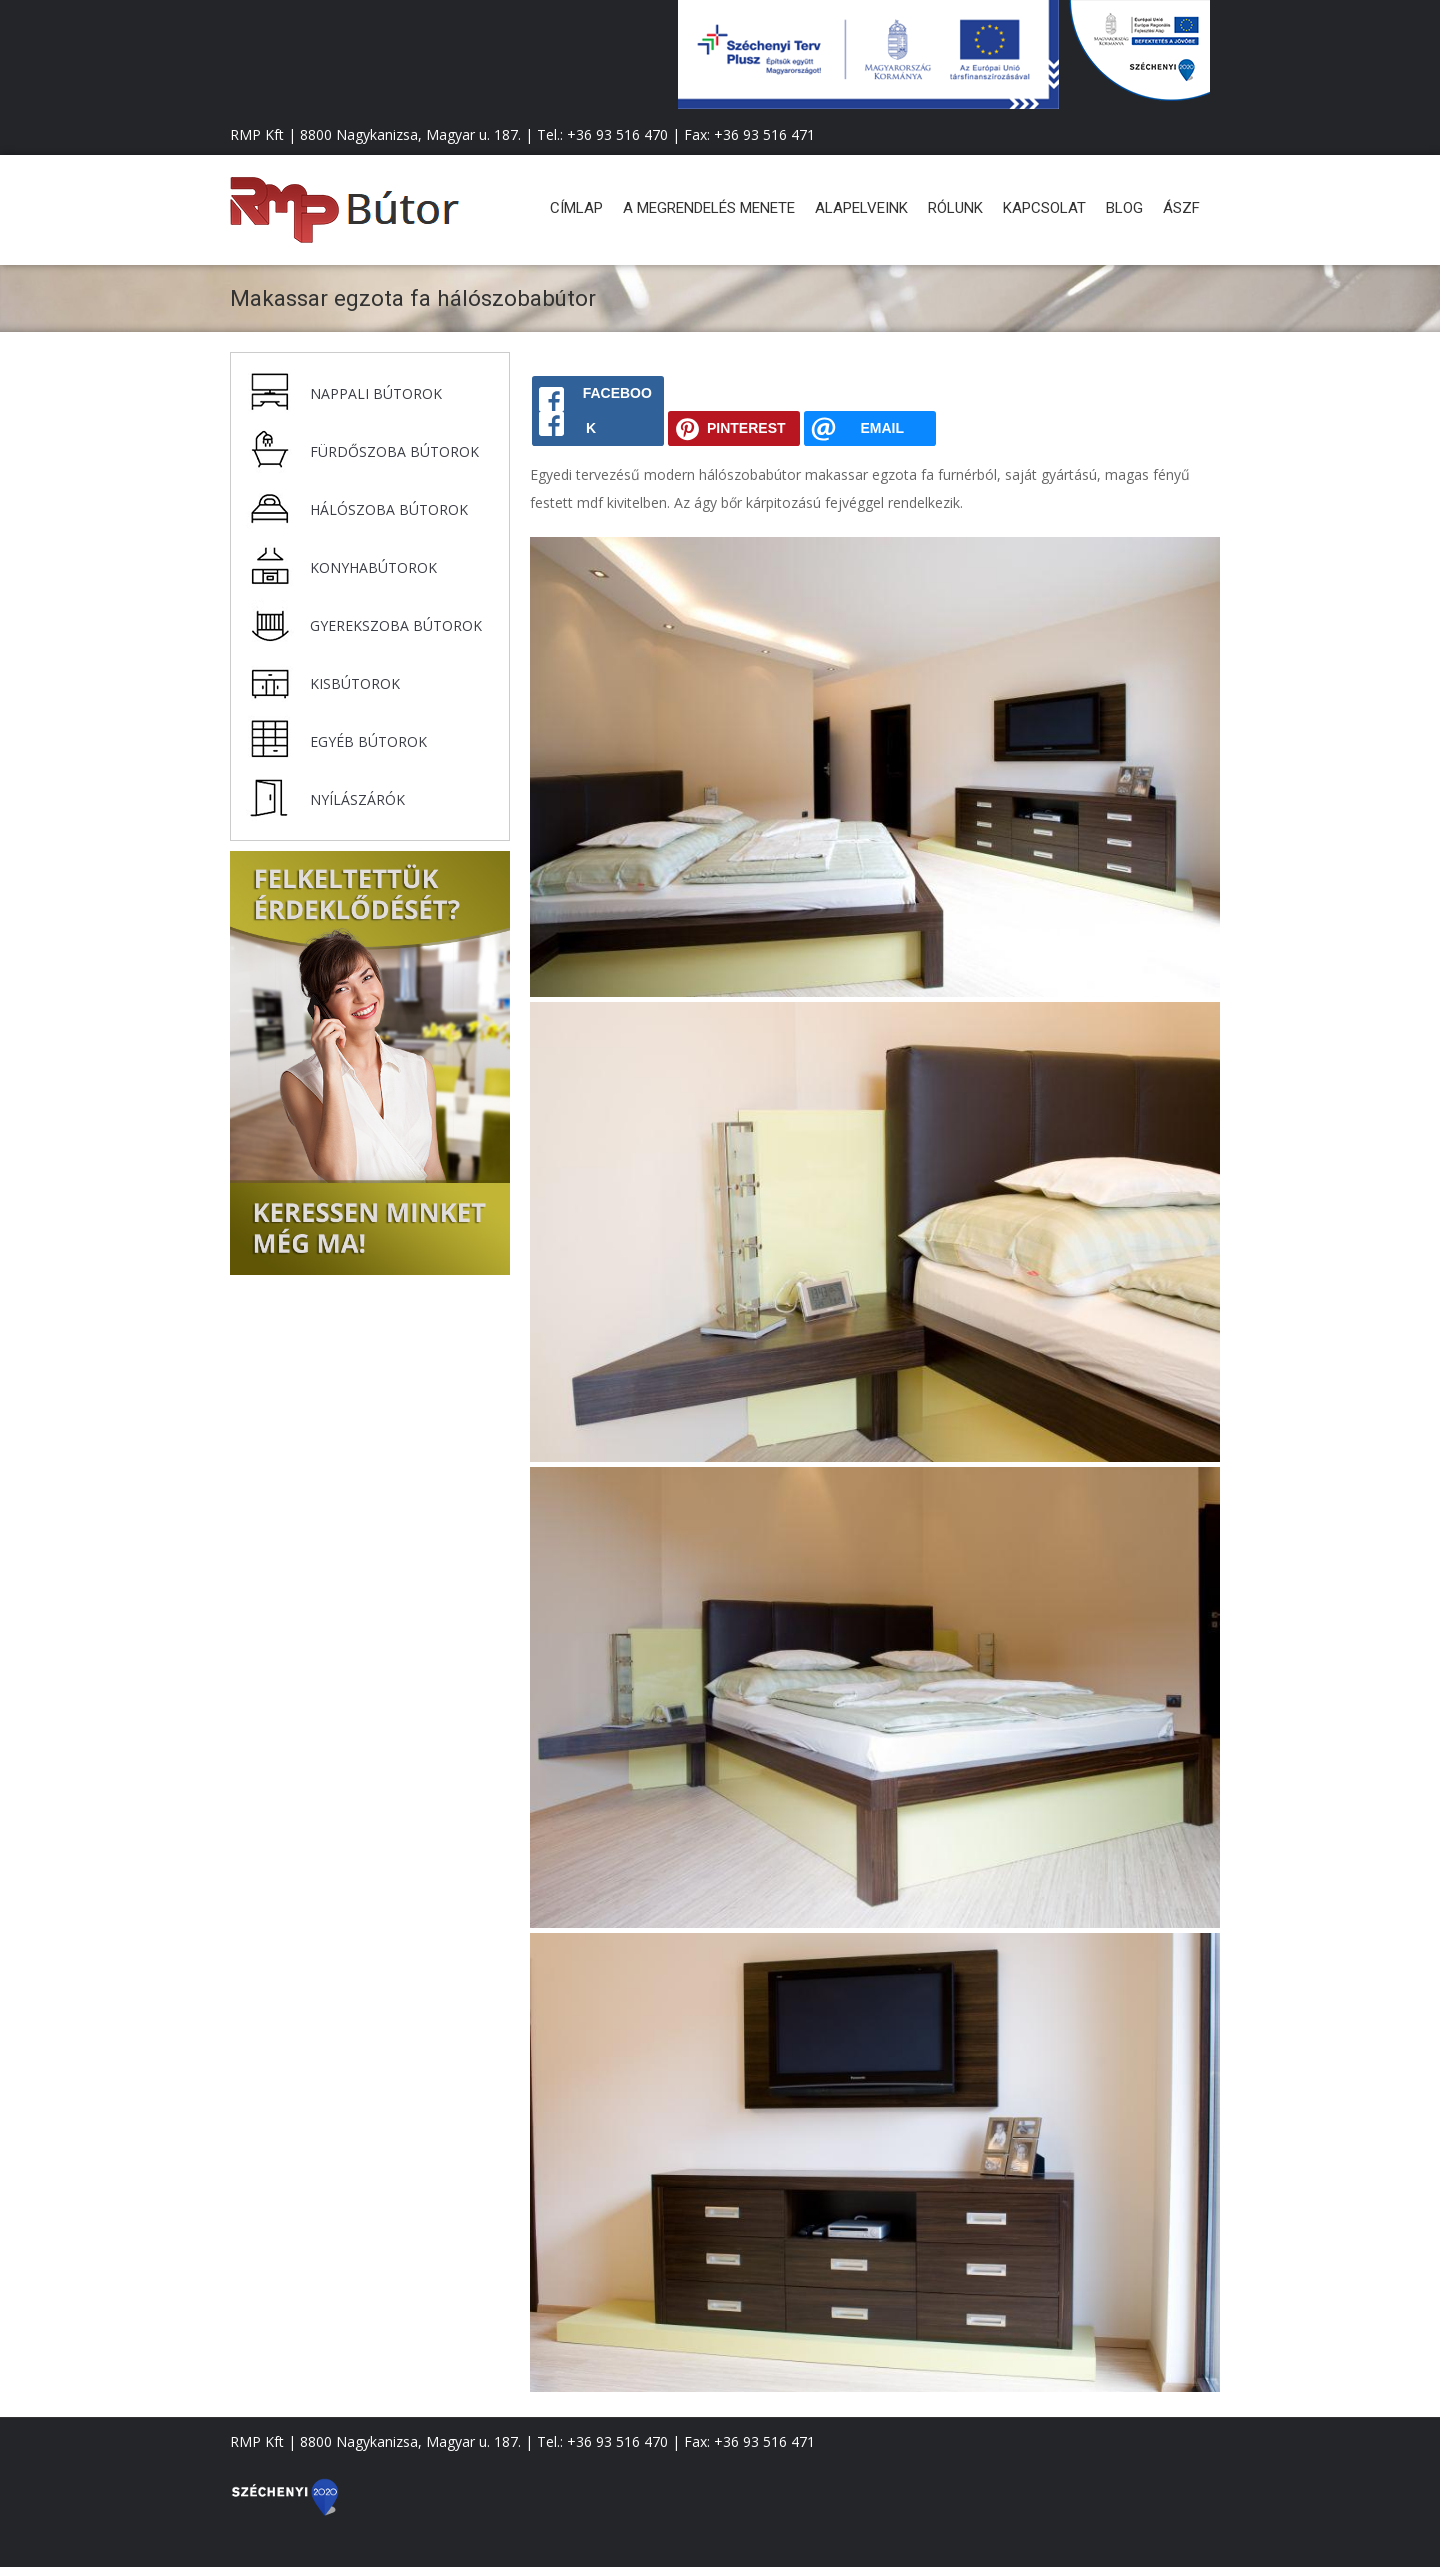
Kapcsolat (1044, 208)
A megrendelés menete (709, 208)
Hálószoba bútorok (389, 509)
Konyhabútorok (373, 567)
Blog (1124, 208)
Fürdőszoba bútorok (394, 451)
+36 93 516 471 (764, 134)
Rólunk (955, 208)
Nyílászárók (357, 799)
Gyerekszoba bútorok (396, 625)
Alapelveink (861, 208)
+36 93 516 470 (617, 134)
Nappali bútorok (376, 393)
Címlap (576, 208)
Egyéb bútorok (368, 741)
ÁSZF (1181, 208)
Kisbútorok (355, 683)
